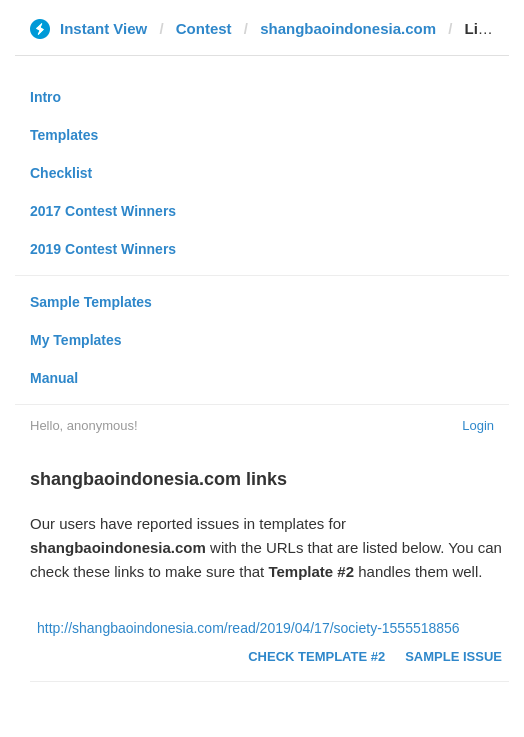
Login (478, 425)
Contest (204, 28)
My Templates (76, 340)
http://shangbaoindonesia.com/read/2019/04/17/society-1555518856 (248, 628)
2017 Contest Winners (103, 211)
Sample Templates (91, 302)
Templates (64, 135)
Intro (45, 97)
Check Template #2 (316, 656)
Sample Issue (453, 656)
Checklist (61, 173)
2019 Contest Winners (103, 249)
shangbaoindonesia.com (348, 28)
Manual (54, 378)
